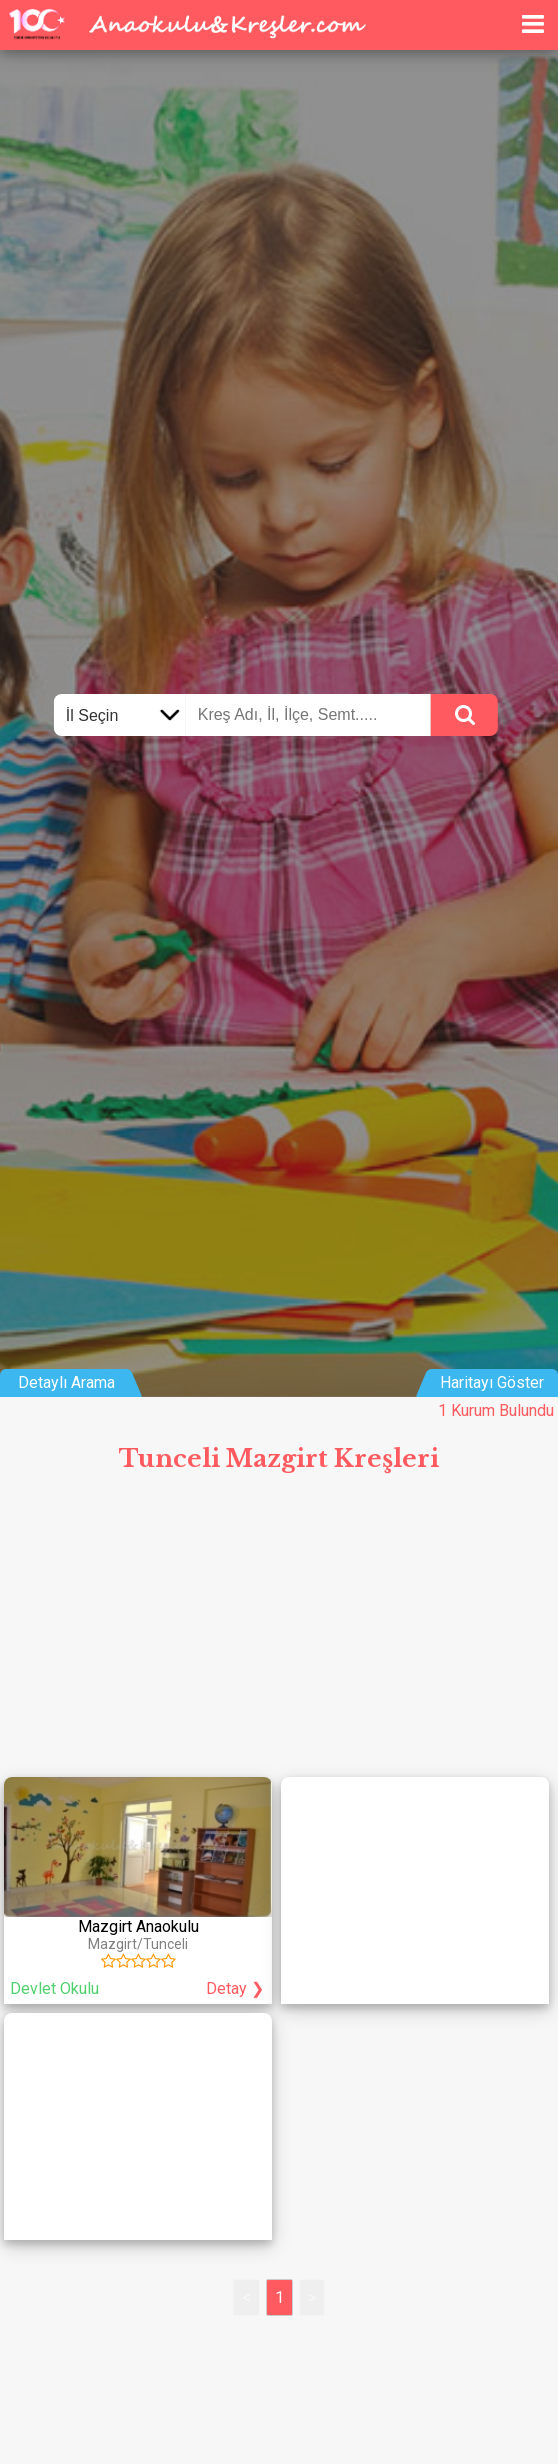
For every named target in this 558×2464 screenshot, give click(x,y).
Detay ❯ (235, 1988)
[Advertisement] (279, 1633)
